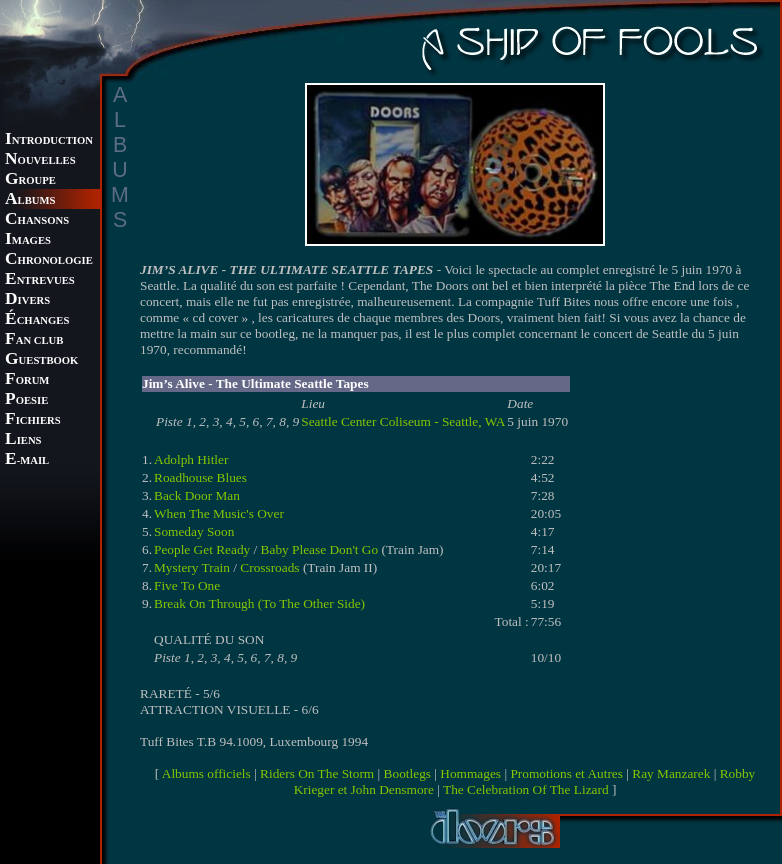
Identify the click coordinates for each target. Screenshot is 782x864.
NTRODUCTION (49, 140)
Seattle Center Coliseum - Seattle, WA (403, 421)
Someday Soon (194, 531)
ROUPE (30, 180)
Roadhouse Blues (200, 477)
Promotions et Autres (566, 773)
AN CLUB (34, 340)
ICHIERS (33, 420)
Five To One (187, 585)
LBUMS (30, 200)
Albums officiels (206, 773)
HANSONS (37, 220)
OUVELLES (40, 160)
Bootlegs (407, 773)
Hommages (470, 773)
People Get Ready (202, 549)
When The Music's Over (219, 513)
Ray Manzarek (671, 773)
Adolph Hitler (191, 459)
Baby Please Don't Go (320, 549)
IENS (23, 440)
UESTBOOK (41, 360)
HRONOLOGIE (49, 260)
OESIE (26, 400)
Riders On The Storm (317, 773)
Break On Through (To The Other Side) (259, 603)
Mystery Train (192, 567)
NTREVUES (40, 280)
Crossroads (269, 567)
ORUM (27, 380)
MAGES (28, 240)
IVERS (27, 300)
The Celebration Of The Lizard (526, 789)
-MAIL (27, 460)
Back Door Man (197, 495)
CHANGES (37, 320)
